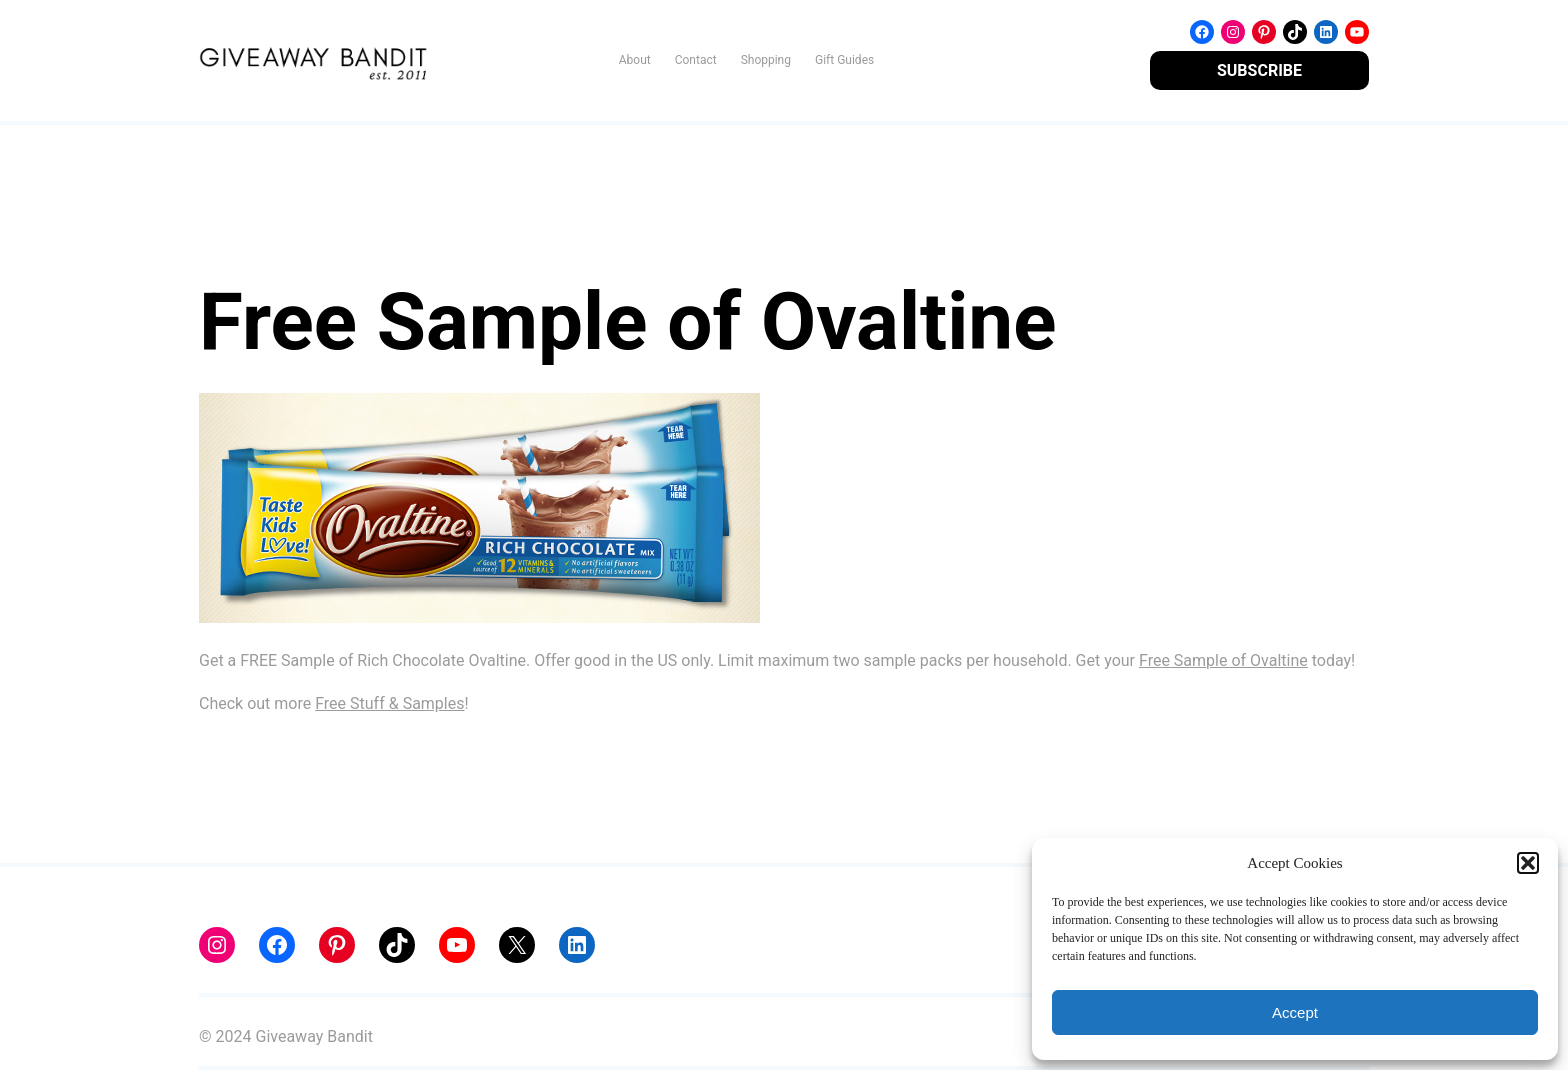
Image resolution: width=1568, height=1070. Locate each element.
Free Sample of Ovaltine (1223, 660)
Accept (1295, 1012)
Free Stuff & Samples (389, 703)
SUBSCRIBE (1259, 70)
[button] (1528, 863)
